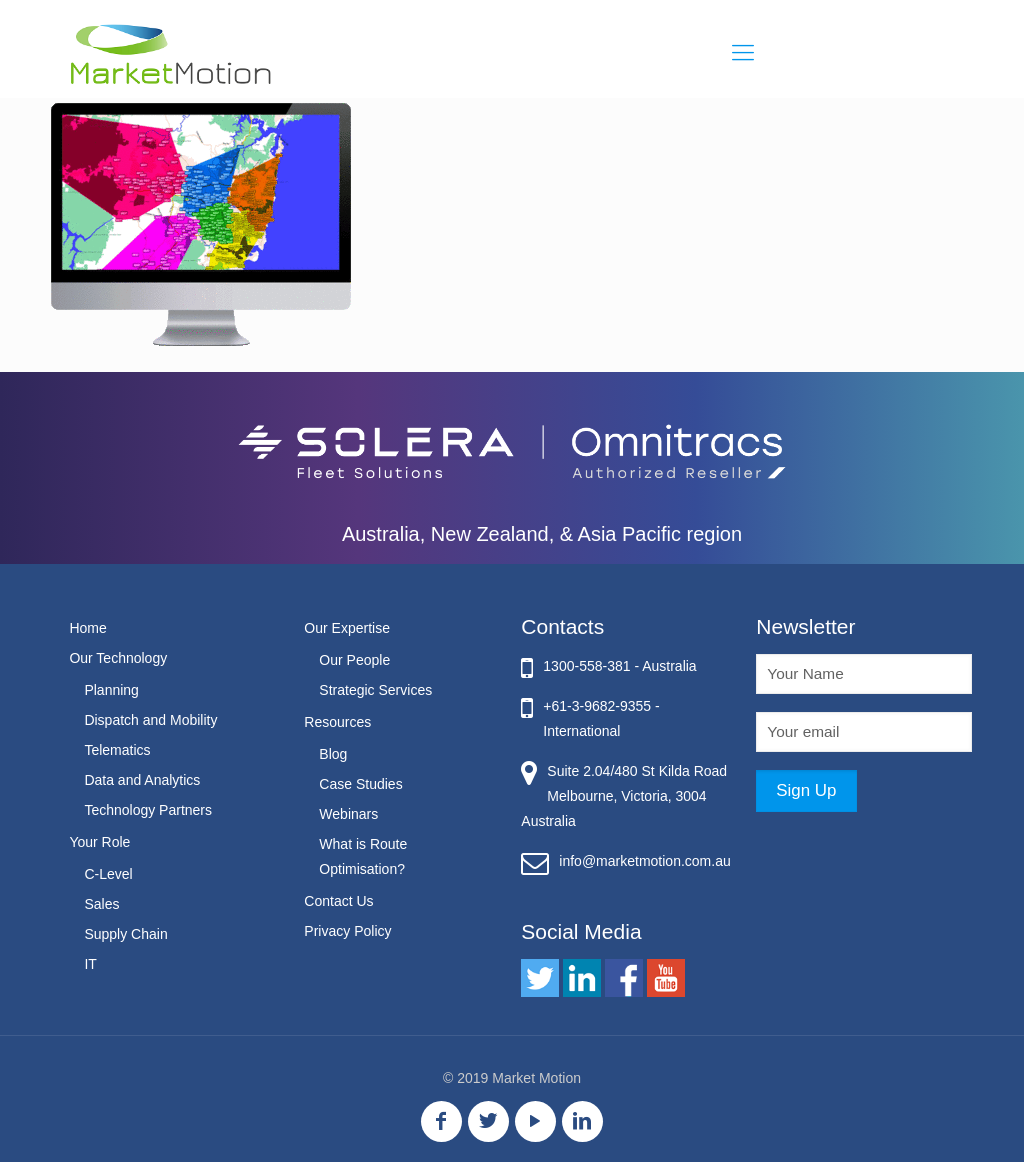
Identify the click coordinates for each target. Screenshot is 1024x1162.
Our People (354, 660)
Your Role (99, 842)
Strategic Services (375, 690)
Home (87, 628)
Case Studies (360, 784)
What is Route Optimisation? (363, 856)
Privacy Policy (347, 931)
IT (90, 964)
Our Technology (118, 658)
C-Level (108, 874)
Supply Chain (125, 934)
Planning (111, 690)
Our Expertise (347, 628)
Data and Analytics (142, 780)
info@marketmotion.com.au (644, 861)
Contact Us (338, 901)
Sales (101, 904)
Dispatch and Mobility (150, 720)
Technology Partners (148, 810)
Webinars (348, 814)
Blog (333, 754)
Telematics (117, 750)
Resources (337, 722)
